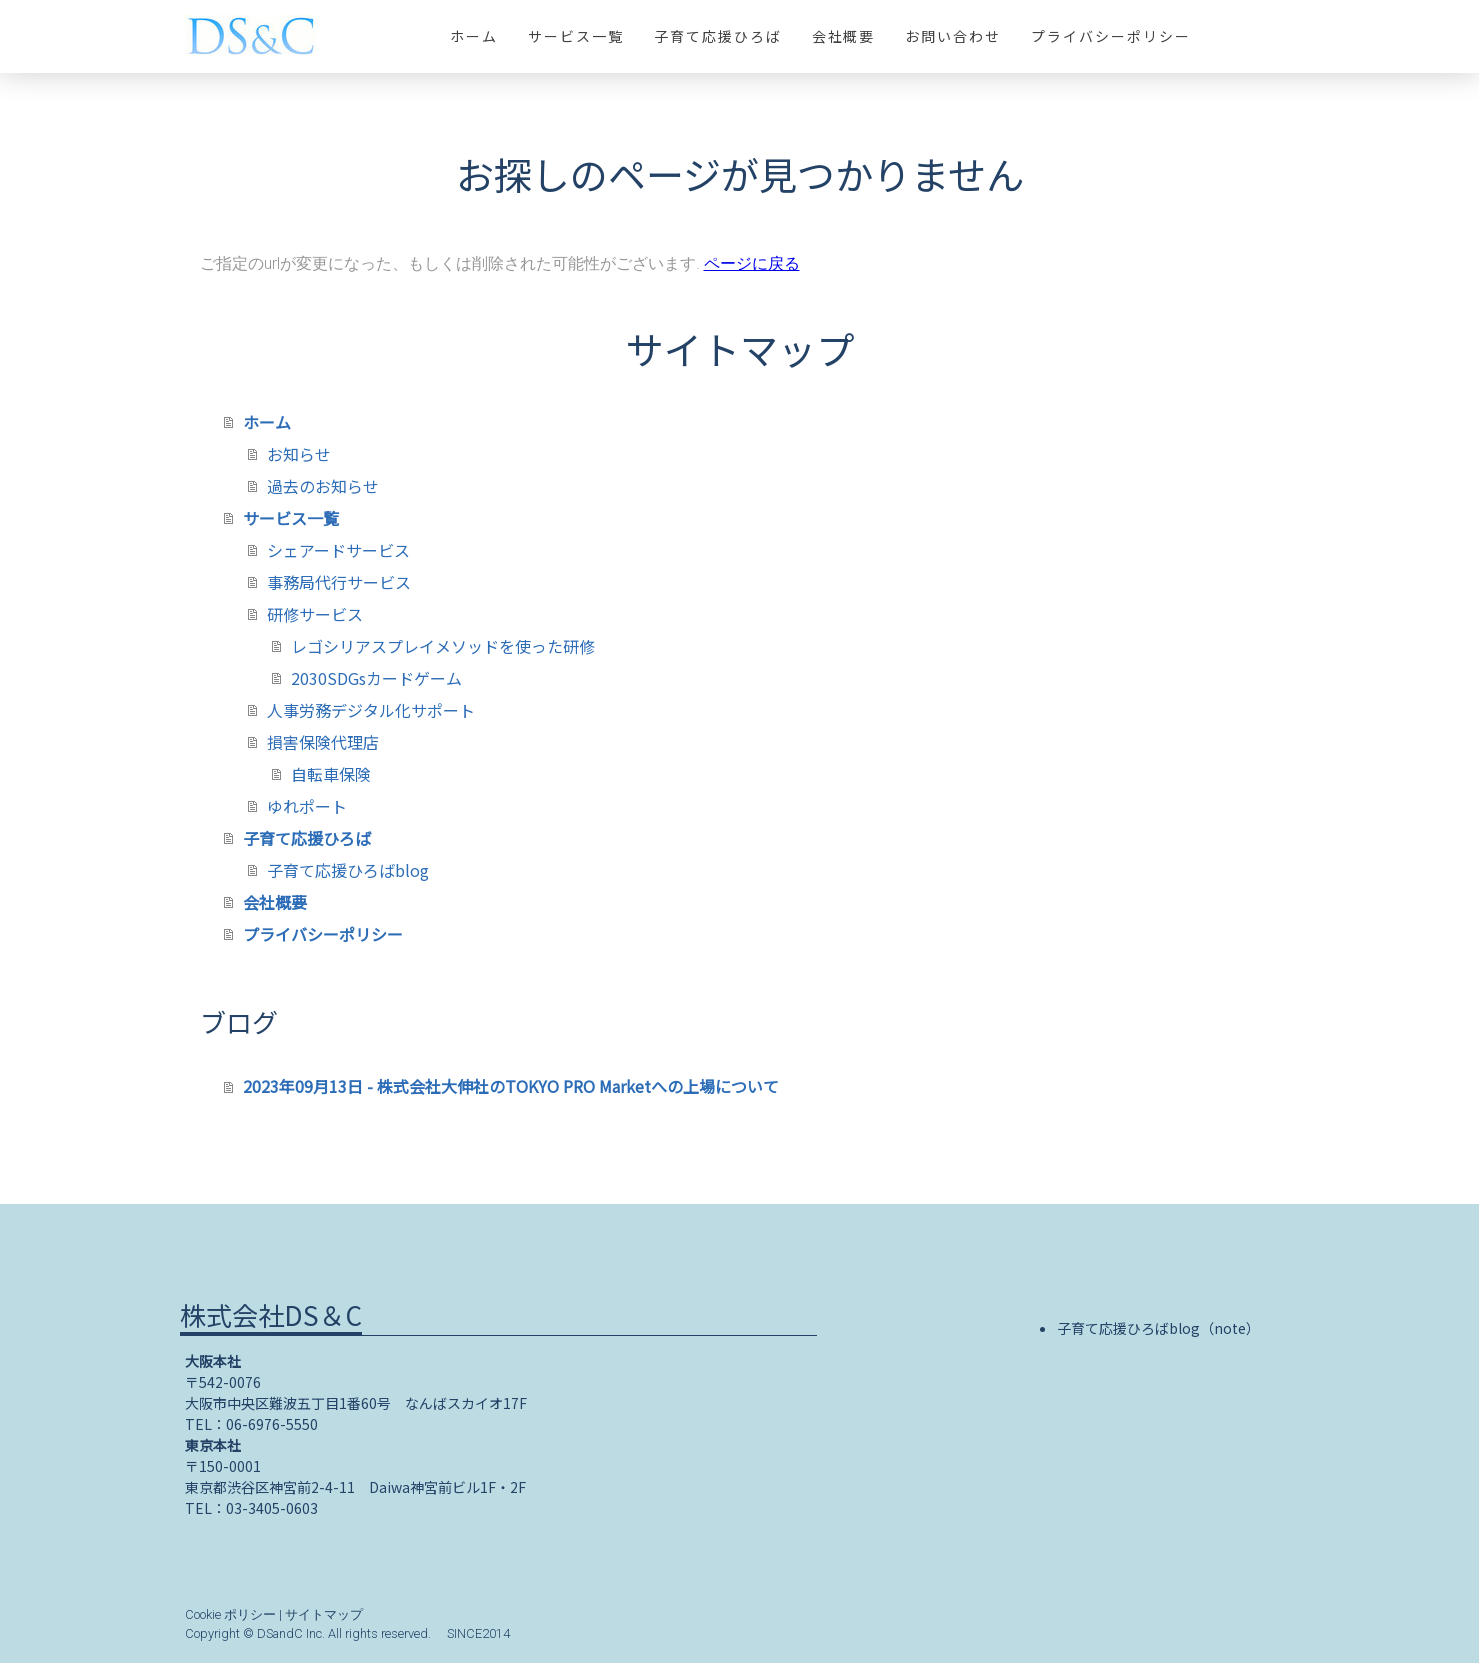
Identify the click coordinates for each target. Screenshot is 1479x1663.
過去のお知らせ (323, 486)
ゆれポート (307, 806)
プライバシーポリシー (1111, 36)
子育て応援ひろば (718, 36)
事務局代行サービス (339, 582)
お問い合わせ (953, 36)
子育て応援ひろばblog (348, 870)
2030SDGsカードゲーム (376, 678)
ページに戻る (752, 263)
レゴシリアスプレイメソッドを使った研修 (443, 646)
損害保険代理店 (323, 742)
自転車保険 (331, 774)
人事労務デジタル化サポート (371, 710)
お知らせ (299, 454)
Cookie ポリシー (230, 1614)
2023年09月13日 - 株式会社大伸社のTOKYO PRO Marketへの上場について (511, 1086)
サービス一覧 (576, 36)
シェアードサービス (338, 550)
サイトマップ (324, 1614)
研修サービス (315, 614)
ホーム (474, 36)
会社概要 (844, 36)
